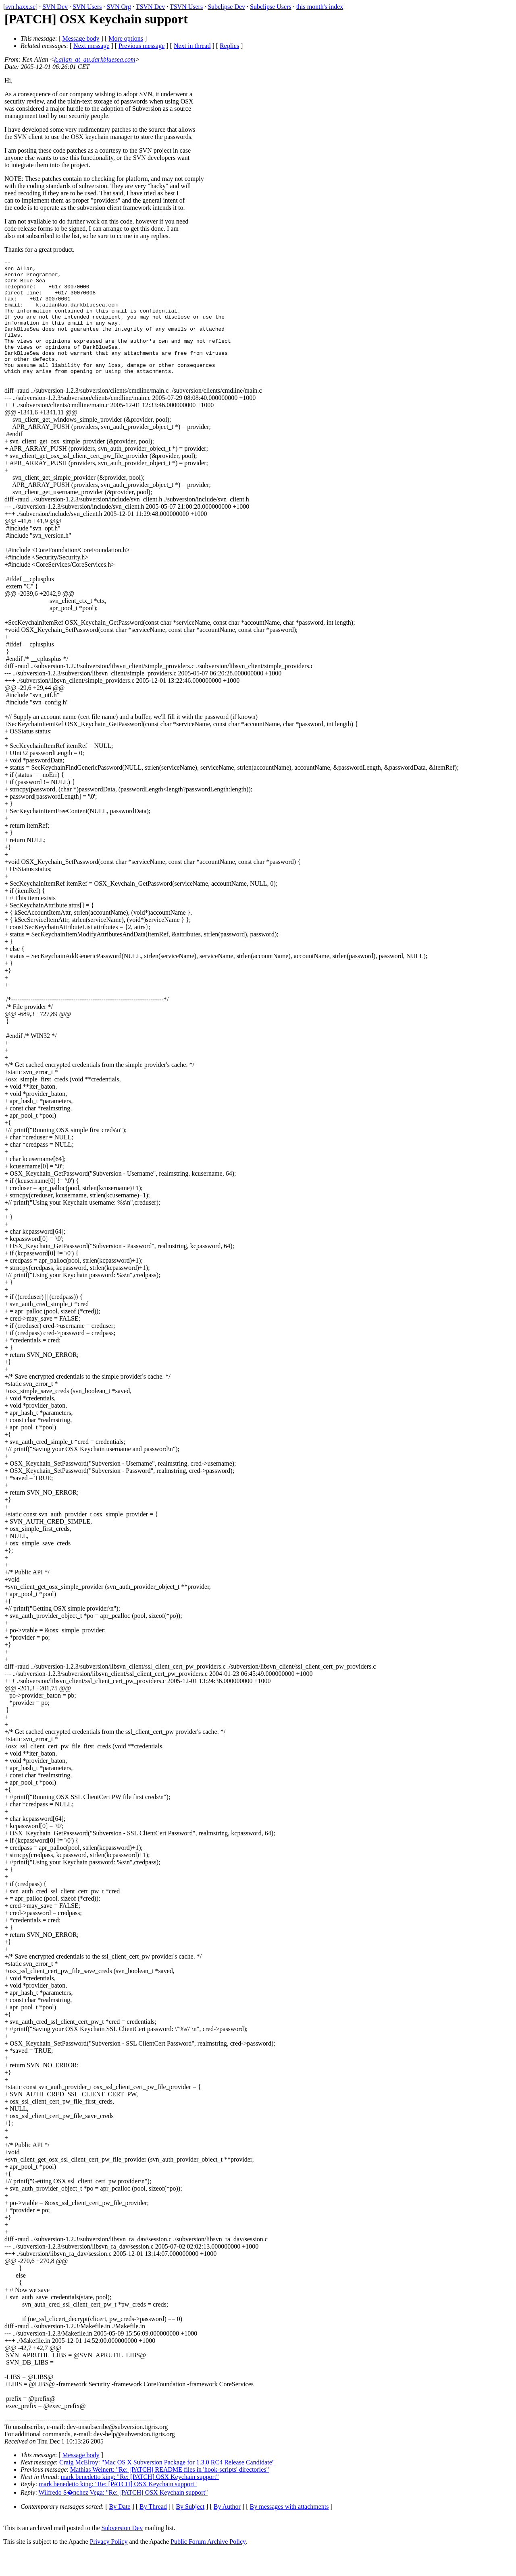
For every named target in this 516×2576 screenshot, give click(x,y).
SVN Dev (55, 6)
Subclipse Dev (226, 6)
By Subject (190, 2530)
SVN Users (87, 6)
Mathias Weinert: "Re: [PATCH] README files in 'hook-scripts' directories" (169, 2493)
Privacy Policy (109, 2565)
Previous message (141, 45)
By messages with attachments (289, 2530)
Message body (81, 38)
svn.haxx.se (20, 6)
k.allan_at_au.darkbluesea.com (94, 59)
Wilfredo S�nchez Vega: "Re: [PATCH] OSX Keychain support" (123, 2516)
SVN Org (118, 6)
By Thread (153, 2530)
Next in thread (192, 45)
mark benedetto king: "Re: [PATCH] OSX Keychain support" (139, 2500)
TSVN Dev (150, 6)
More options (125, 38)
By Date (120, 2530)
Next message (91, 45)
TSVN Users (186, 6)
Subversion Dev (122, 2552)
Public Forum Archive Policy (208, 2565)
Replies (229, 45)
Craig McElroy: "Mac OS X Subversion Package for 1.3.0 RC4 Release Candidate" (167, 2486)
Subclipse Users (270, 6)
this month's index (319, 6)
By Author (227, 2530)
